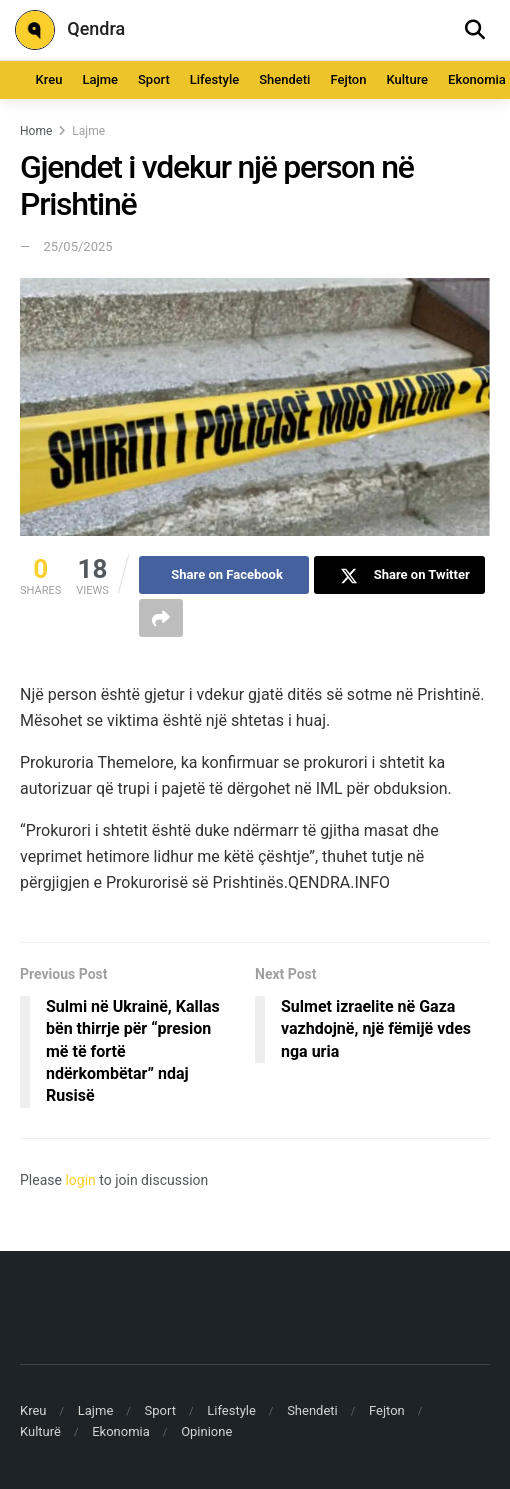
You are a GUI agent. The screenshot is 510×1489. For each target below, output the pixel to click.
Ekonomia (121, 1431)
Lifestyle (214, 79)
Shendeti (284, 79)
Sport (154, 79)
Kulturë (40, 1431)
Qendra (70, 30)
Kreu (49, 79)
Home (36, 131)
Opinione (206, 1431)
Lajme (100, 79)
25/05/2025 (77, 246)
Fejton (348, 79)
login (80, 1180)
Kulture (407, 79)
